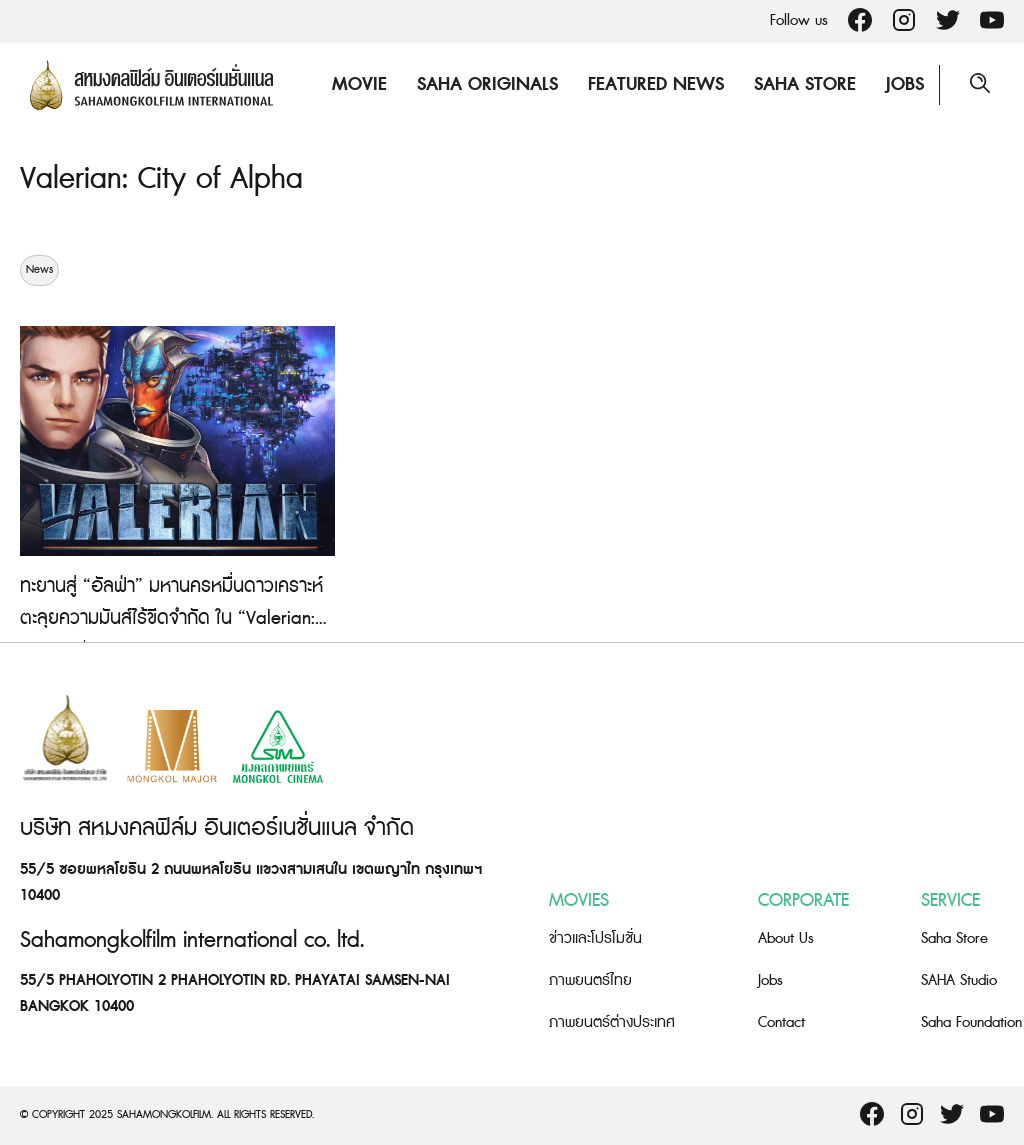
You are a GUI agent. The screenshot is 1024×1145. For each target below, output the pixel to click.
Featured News (656, 84)
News (39, 270)
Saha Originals (487, 84)
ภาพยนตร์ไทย (590, 980)
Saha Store (805, 84)
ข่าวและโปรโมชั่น (595, 938)
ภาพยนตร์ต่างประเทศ (612, 1022)
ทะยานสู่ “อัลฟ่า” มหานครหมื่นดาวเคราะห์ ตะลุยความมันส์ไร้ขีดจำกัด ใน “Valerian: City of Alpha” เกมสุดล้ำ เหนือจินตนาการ (174, 618)
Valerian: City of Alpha (161, 179)
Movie (359, 84)
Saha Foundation (971, 1022)
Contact (781, 1022)
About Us (786, 938)
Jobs (905, 84)
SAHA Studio (959, 980)
